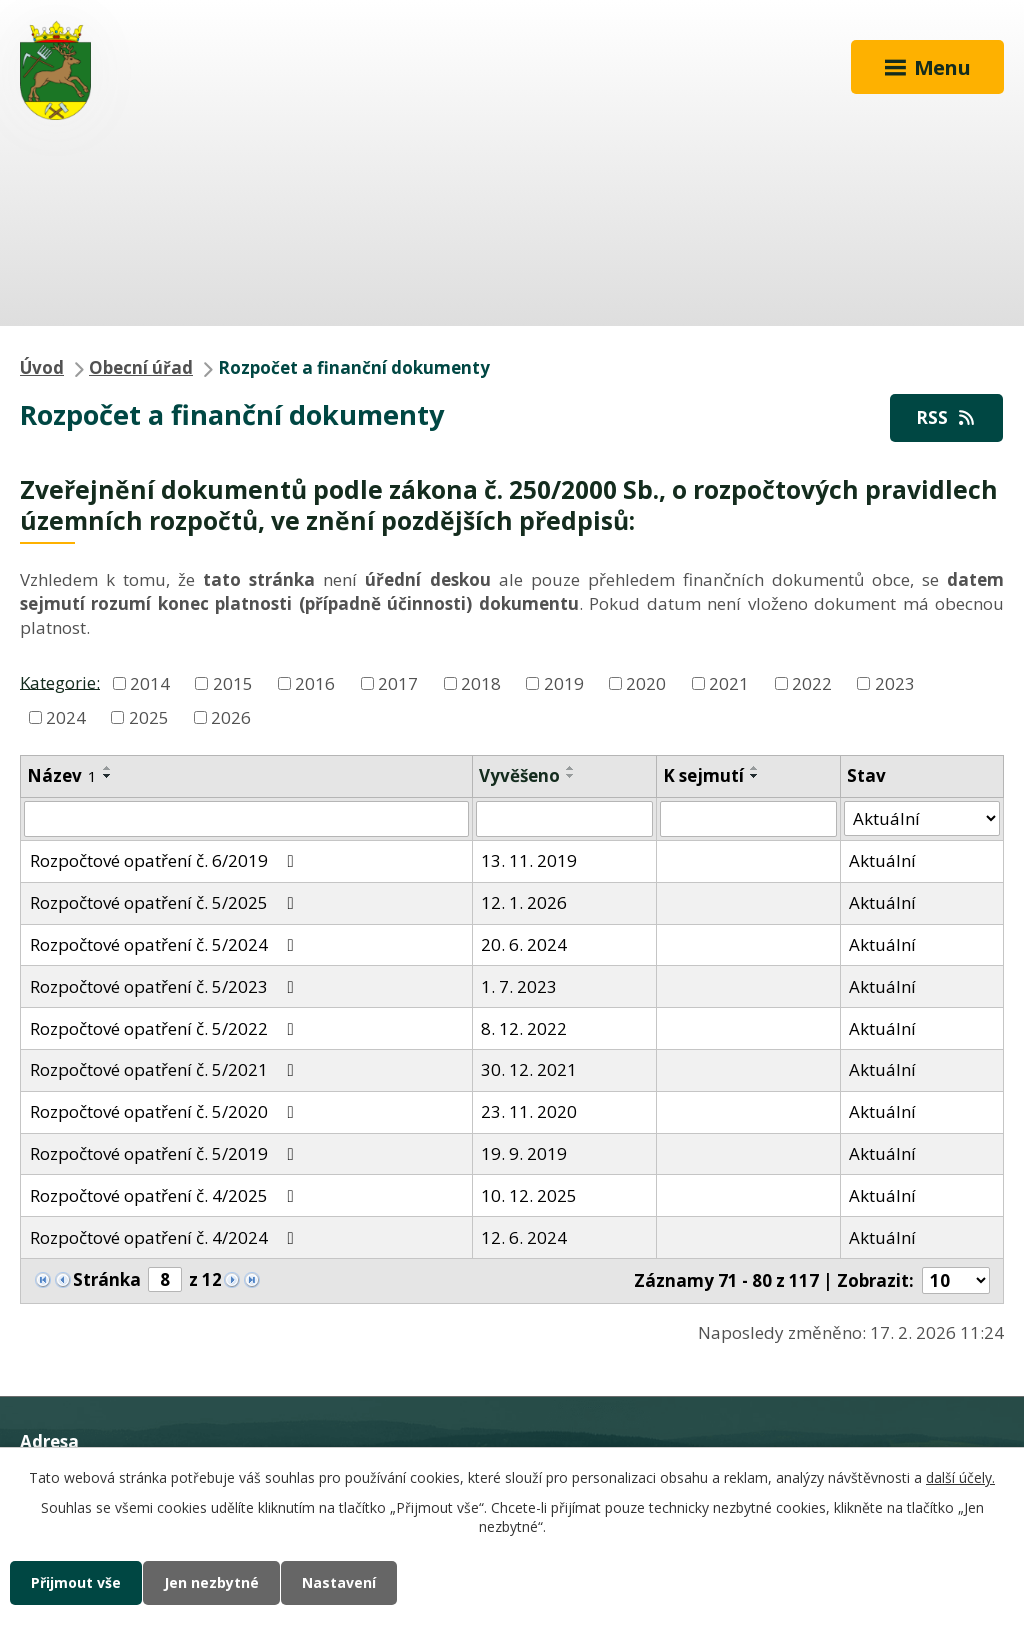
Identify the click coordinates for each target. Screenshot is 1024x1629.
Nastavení (339, 1582)
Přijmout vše (76, 1582)
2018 (481, 683)
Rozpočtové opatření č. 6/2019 (166, 860)
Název (62, 775)
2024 (66, 717)
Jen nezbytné (211, 1582)
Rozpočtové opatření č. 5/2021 (166, 1069)
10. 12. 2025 (529, 1195)
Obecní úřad (141, 367)
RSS (947, 417)
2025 (149, 717)
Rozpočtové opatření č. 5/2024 (166, 944)
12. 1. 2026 (524, 902)
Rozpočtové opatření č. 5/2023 (166, 986)
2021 (729, 683)
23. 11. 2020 (529, 1111)
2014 (150, 683)
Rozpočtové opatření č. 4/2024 (166, 1237)
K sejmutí (703, 775)
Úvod (42, 367)
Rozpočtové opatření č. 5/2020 (166, 1111)
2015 (233, 683)
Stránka (107, 1279)
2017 (398, 683)
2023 (895, 683)
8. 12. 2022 (524, 1028)
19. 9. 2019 (524, 1153)
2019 (564, 683)
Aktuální (882, 860)
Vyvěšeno (519, 775)
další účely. (960, 1477)
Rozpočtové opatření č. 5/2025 (166, 902)
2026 (231, 717)
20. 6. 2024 (524, 944)
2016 (315, 683)
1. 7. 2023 (519, 986)
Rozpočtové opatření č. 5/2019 (166, 1153)
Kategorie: (60, 681)
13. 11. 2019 (529, 860)
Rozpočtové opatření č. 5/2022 (166, 1028)
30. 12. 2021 (529, 1069)
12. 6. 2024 (524, 1237)
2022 (812, 683)
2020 (646, 683)
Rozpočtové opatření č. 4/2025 (166, 1195)
